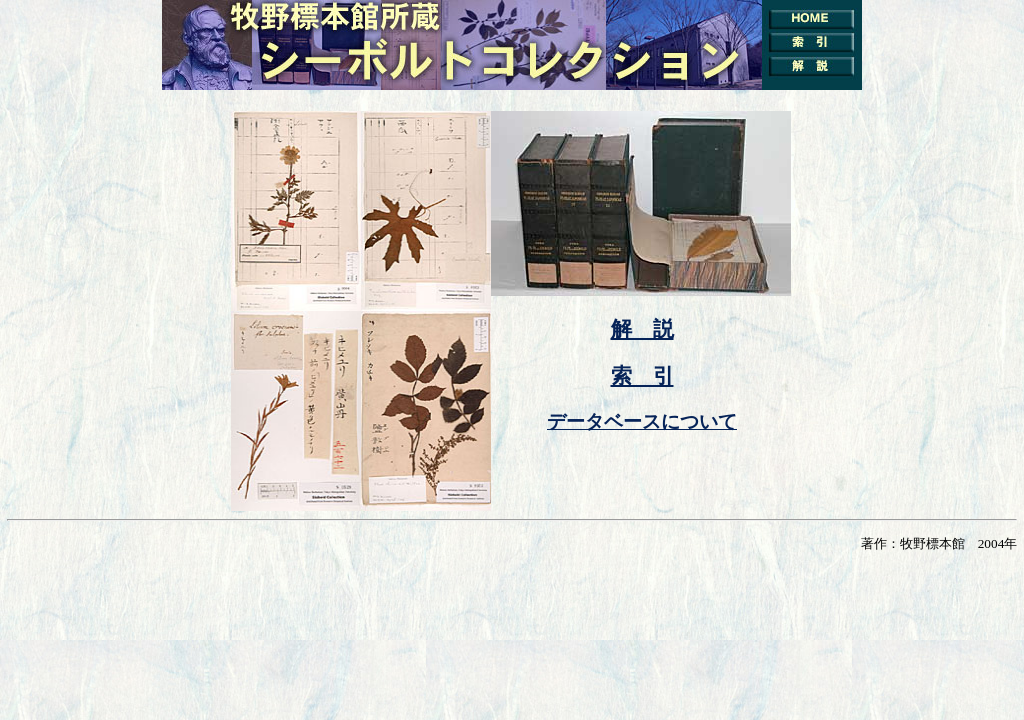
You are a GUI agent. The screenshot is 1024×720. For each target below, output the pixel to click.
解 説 (642, 329)
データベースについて (642, 421)
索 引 (642, 376)
